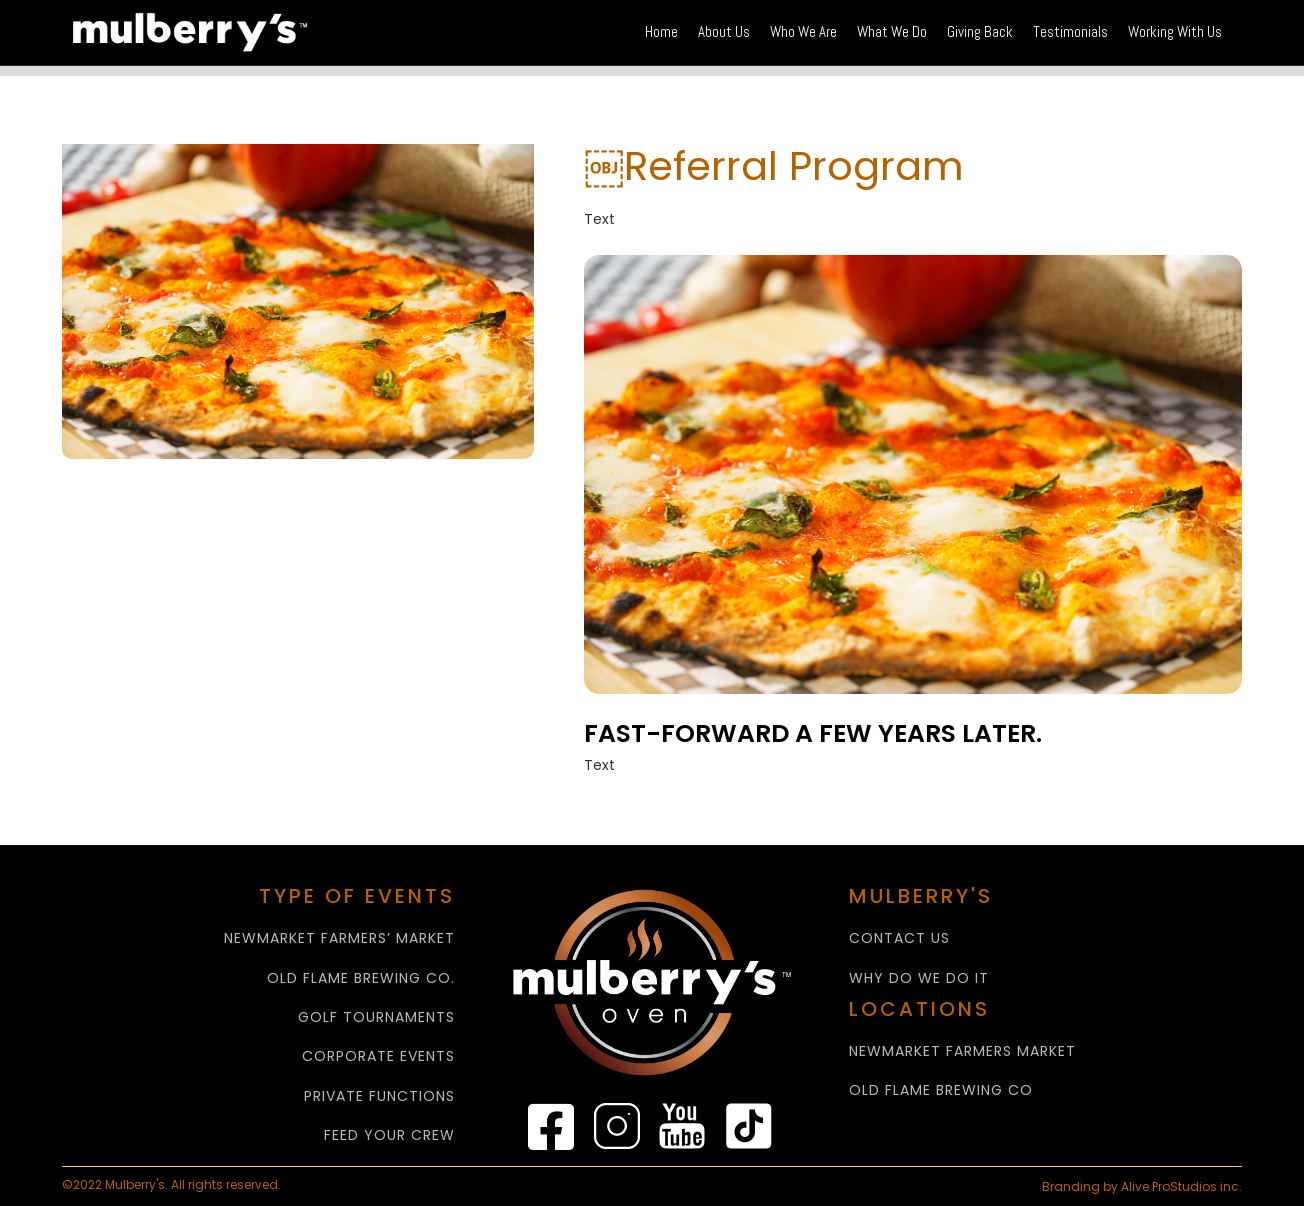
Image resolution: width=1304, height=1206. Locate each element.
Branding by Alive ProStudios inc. (1142, 1186)
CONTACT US (899, 938)
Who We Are (803, 31)
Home (661, 31)
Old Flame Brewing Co (941, 1090)
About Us (724, 31)
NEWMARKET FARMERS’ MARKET (339, 938)
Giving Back (980, 31)
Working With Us (1175, 31)
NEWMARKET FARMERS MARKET (962, 1051)
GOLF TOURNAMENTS (376, 1017)
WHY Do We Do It (919, 978)
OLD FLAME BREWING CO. (361, 978)
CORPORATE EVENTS (378, 1056)
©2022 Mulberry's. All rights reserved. (173, 1185)
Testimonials (1070, 31)
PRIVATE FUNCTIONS (379, 1096)
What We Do (892, 31)
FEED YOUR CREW (389, 1135)
